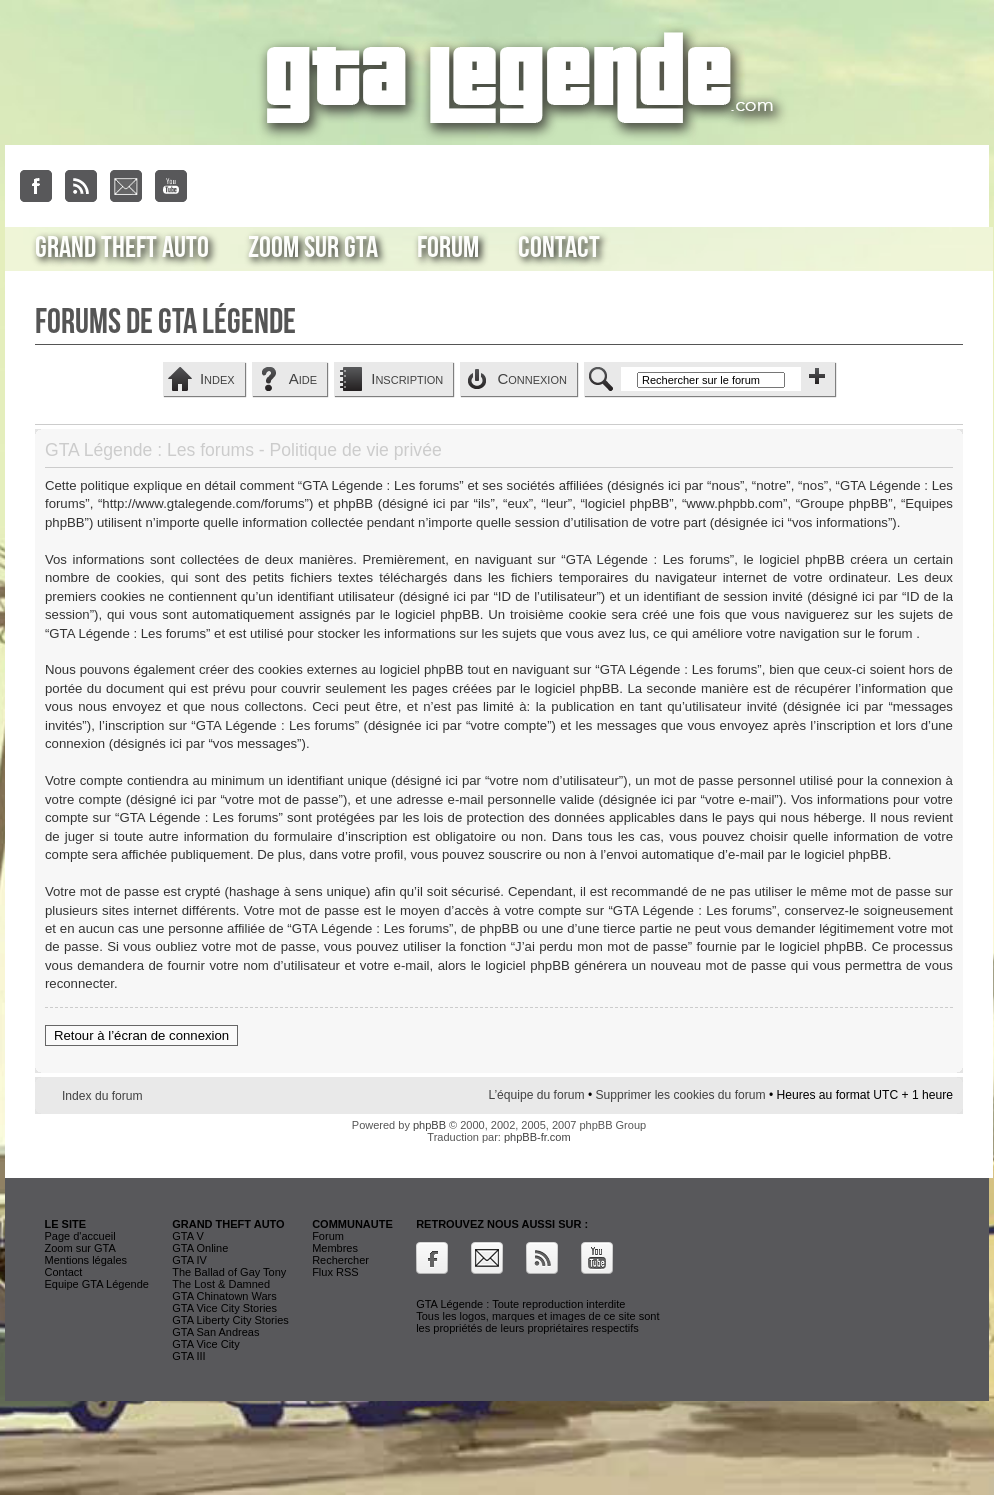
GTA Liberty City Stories (230, 1320)
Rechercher (340, 1260)
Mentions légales (85, 1260)
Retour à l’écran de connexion (141, 1035)
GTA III (188, 1356)
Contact (559, 248)
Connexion (532, 378)
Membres (335, 1248)
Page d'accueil (79, 1236)
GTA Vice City (205, 1344)
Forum (448, 248)
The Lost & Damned (221, 1284)
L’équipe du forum (536, 1095)
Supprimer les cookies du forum (681, 1095)
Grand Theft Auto (122, 248)
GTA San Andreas (215, 1332)
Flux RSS (335, 1272)
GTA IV (189, 1260)
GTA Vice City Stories (224, 1308)
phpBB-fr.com (537, 1137)
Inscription (407, 378)
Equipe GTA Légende (96, 1284)
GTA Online (200, 1248)
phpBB (429, 1125)
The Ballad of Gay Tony (229, 1272)
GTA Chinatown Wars (224, 1296)
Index (217, 378)
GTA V (188, 1236)
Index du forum (102, 1096)
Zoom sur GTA (313, 248)
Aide (303, 378)
